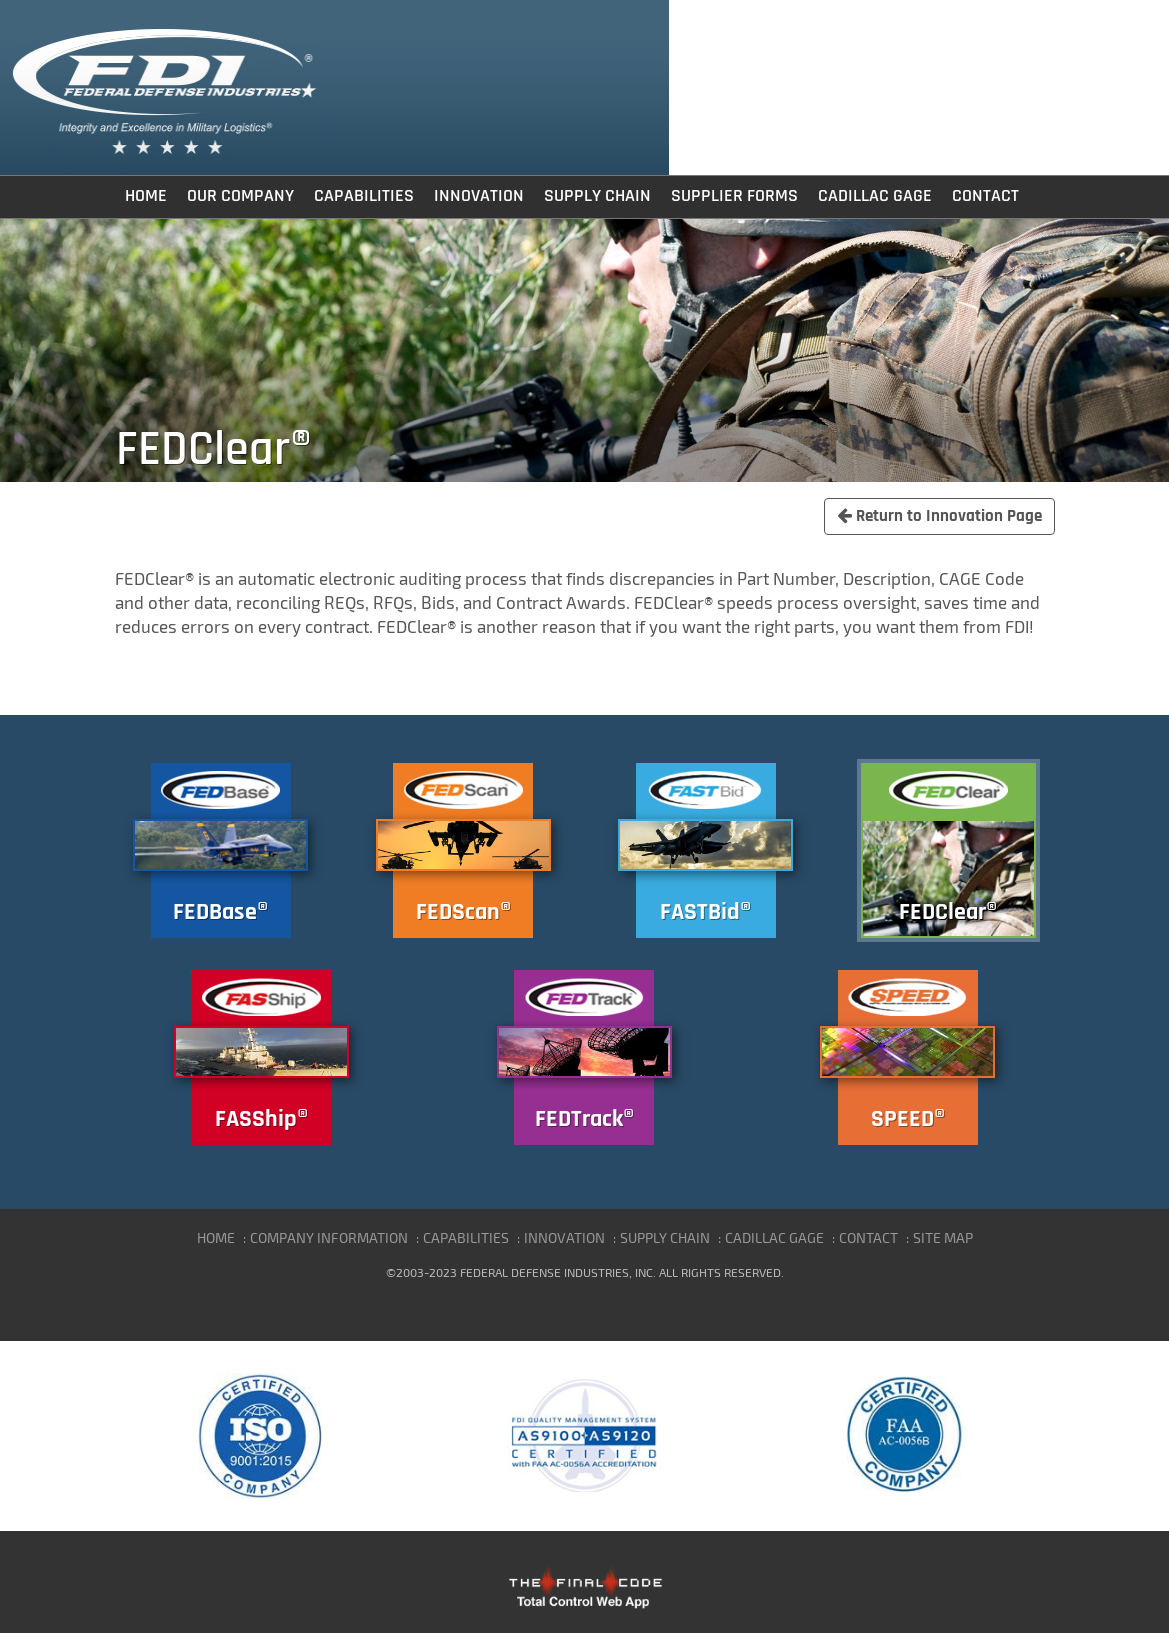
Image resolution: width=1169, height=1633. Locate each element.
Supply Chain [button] (597, 196)
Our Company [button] (240, 196)
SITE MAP (943, 1237)
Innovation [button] (479, 196)
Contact (985, 196)
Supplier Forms (734, 196)
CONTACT (868, 1237)
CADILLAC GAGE (774, 1237)
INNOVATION (564, 1237)
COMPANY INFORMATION (329, 1237)
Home (146, 196)
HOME (216, 1237)
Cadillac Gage (875, 196)
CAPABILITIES (466, 1237)
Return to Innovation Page (939, 516)
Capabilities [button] (364, 196)
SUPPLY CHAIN (665, 1237)
